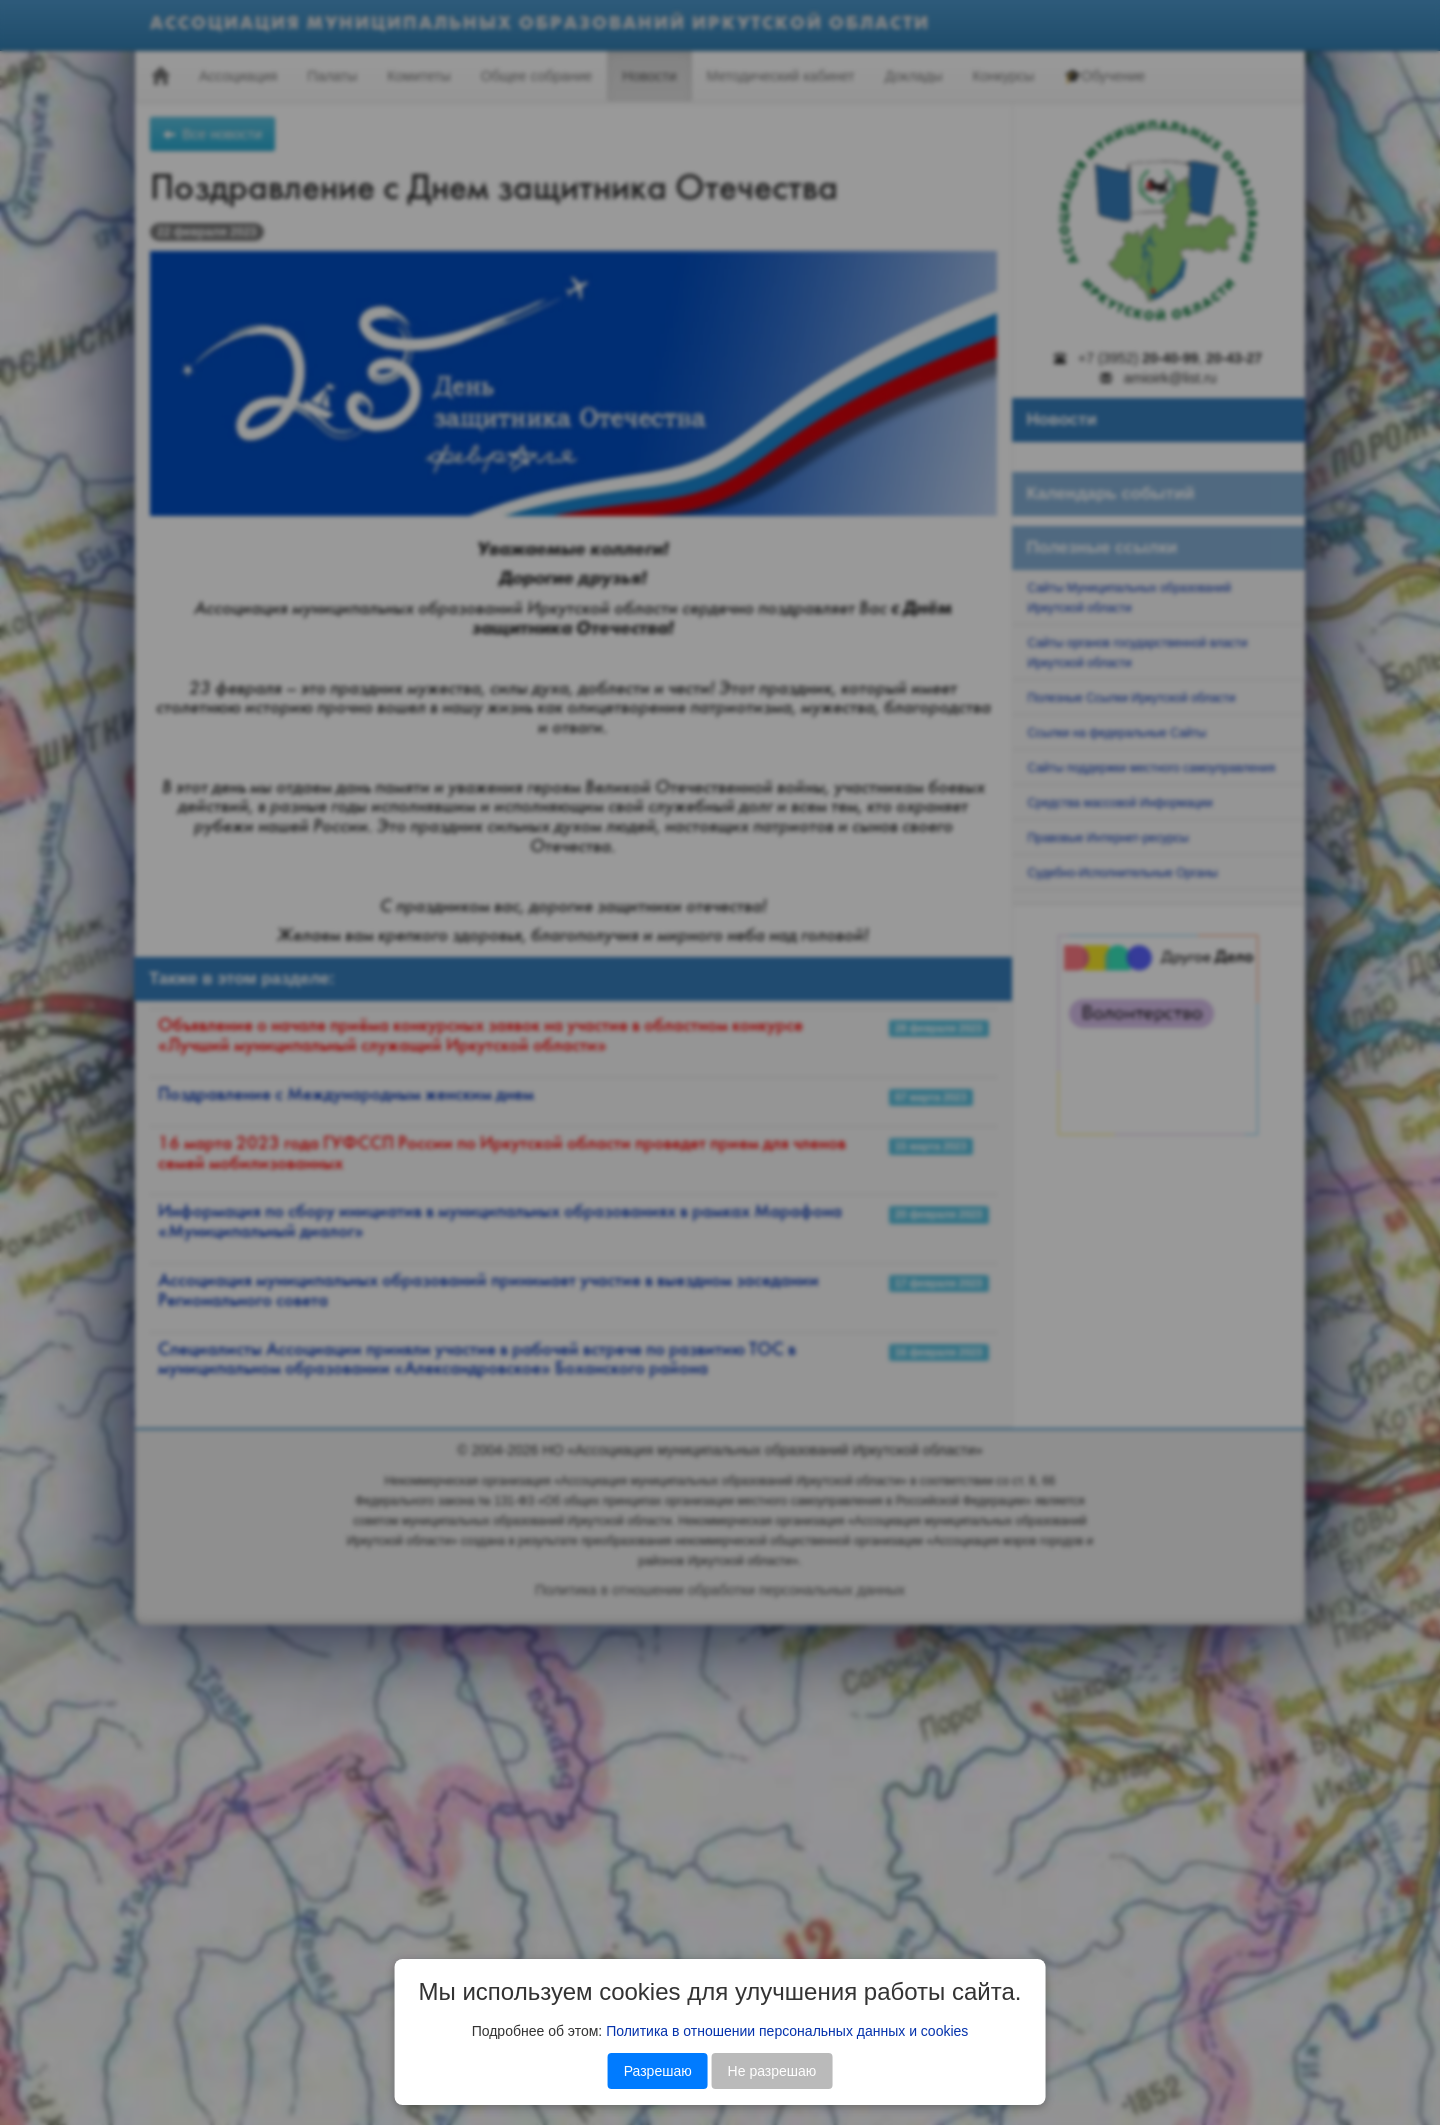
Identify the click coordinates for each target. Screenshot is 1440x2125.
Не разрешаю (772, 2071)
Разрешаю (658, 2071)
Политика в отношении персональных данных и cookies (787, 2031)
